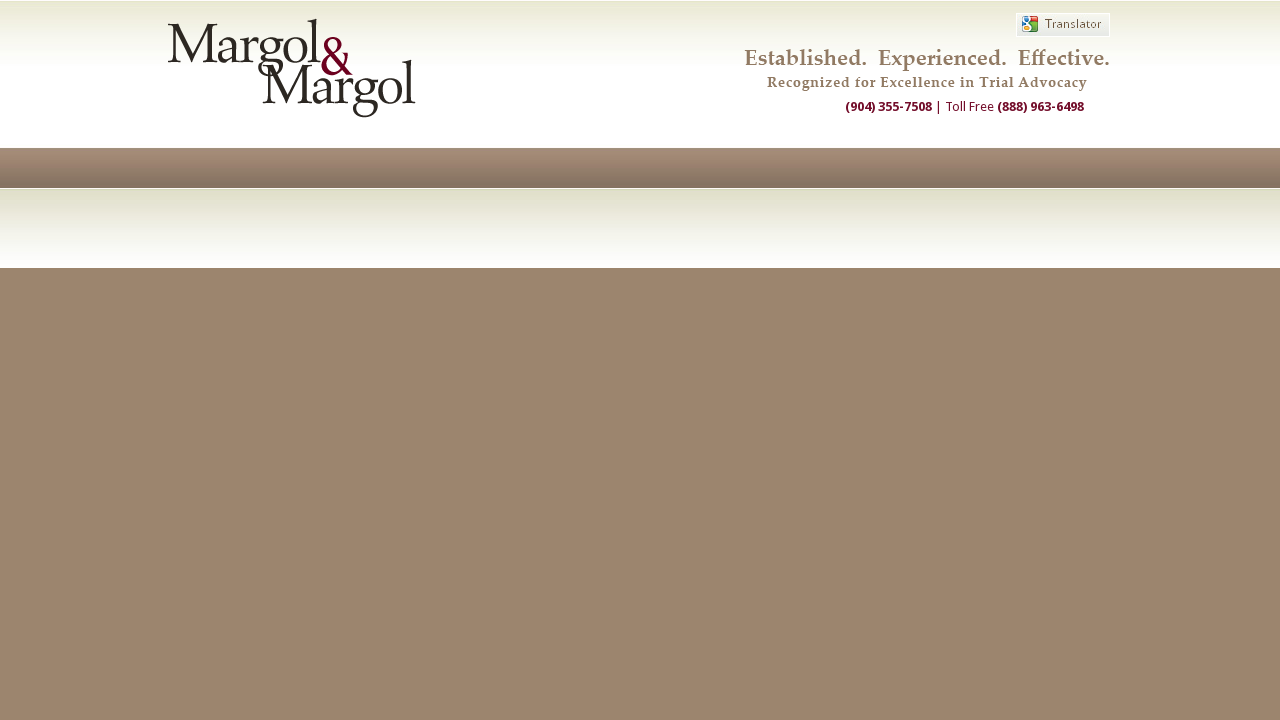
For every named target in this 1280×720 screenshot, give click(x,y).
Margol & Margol (292, 68)
